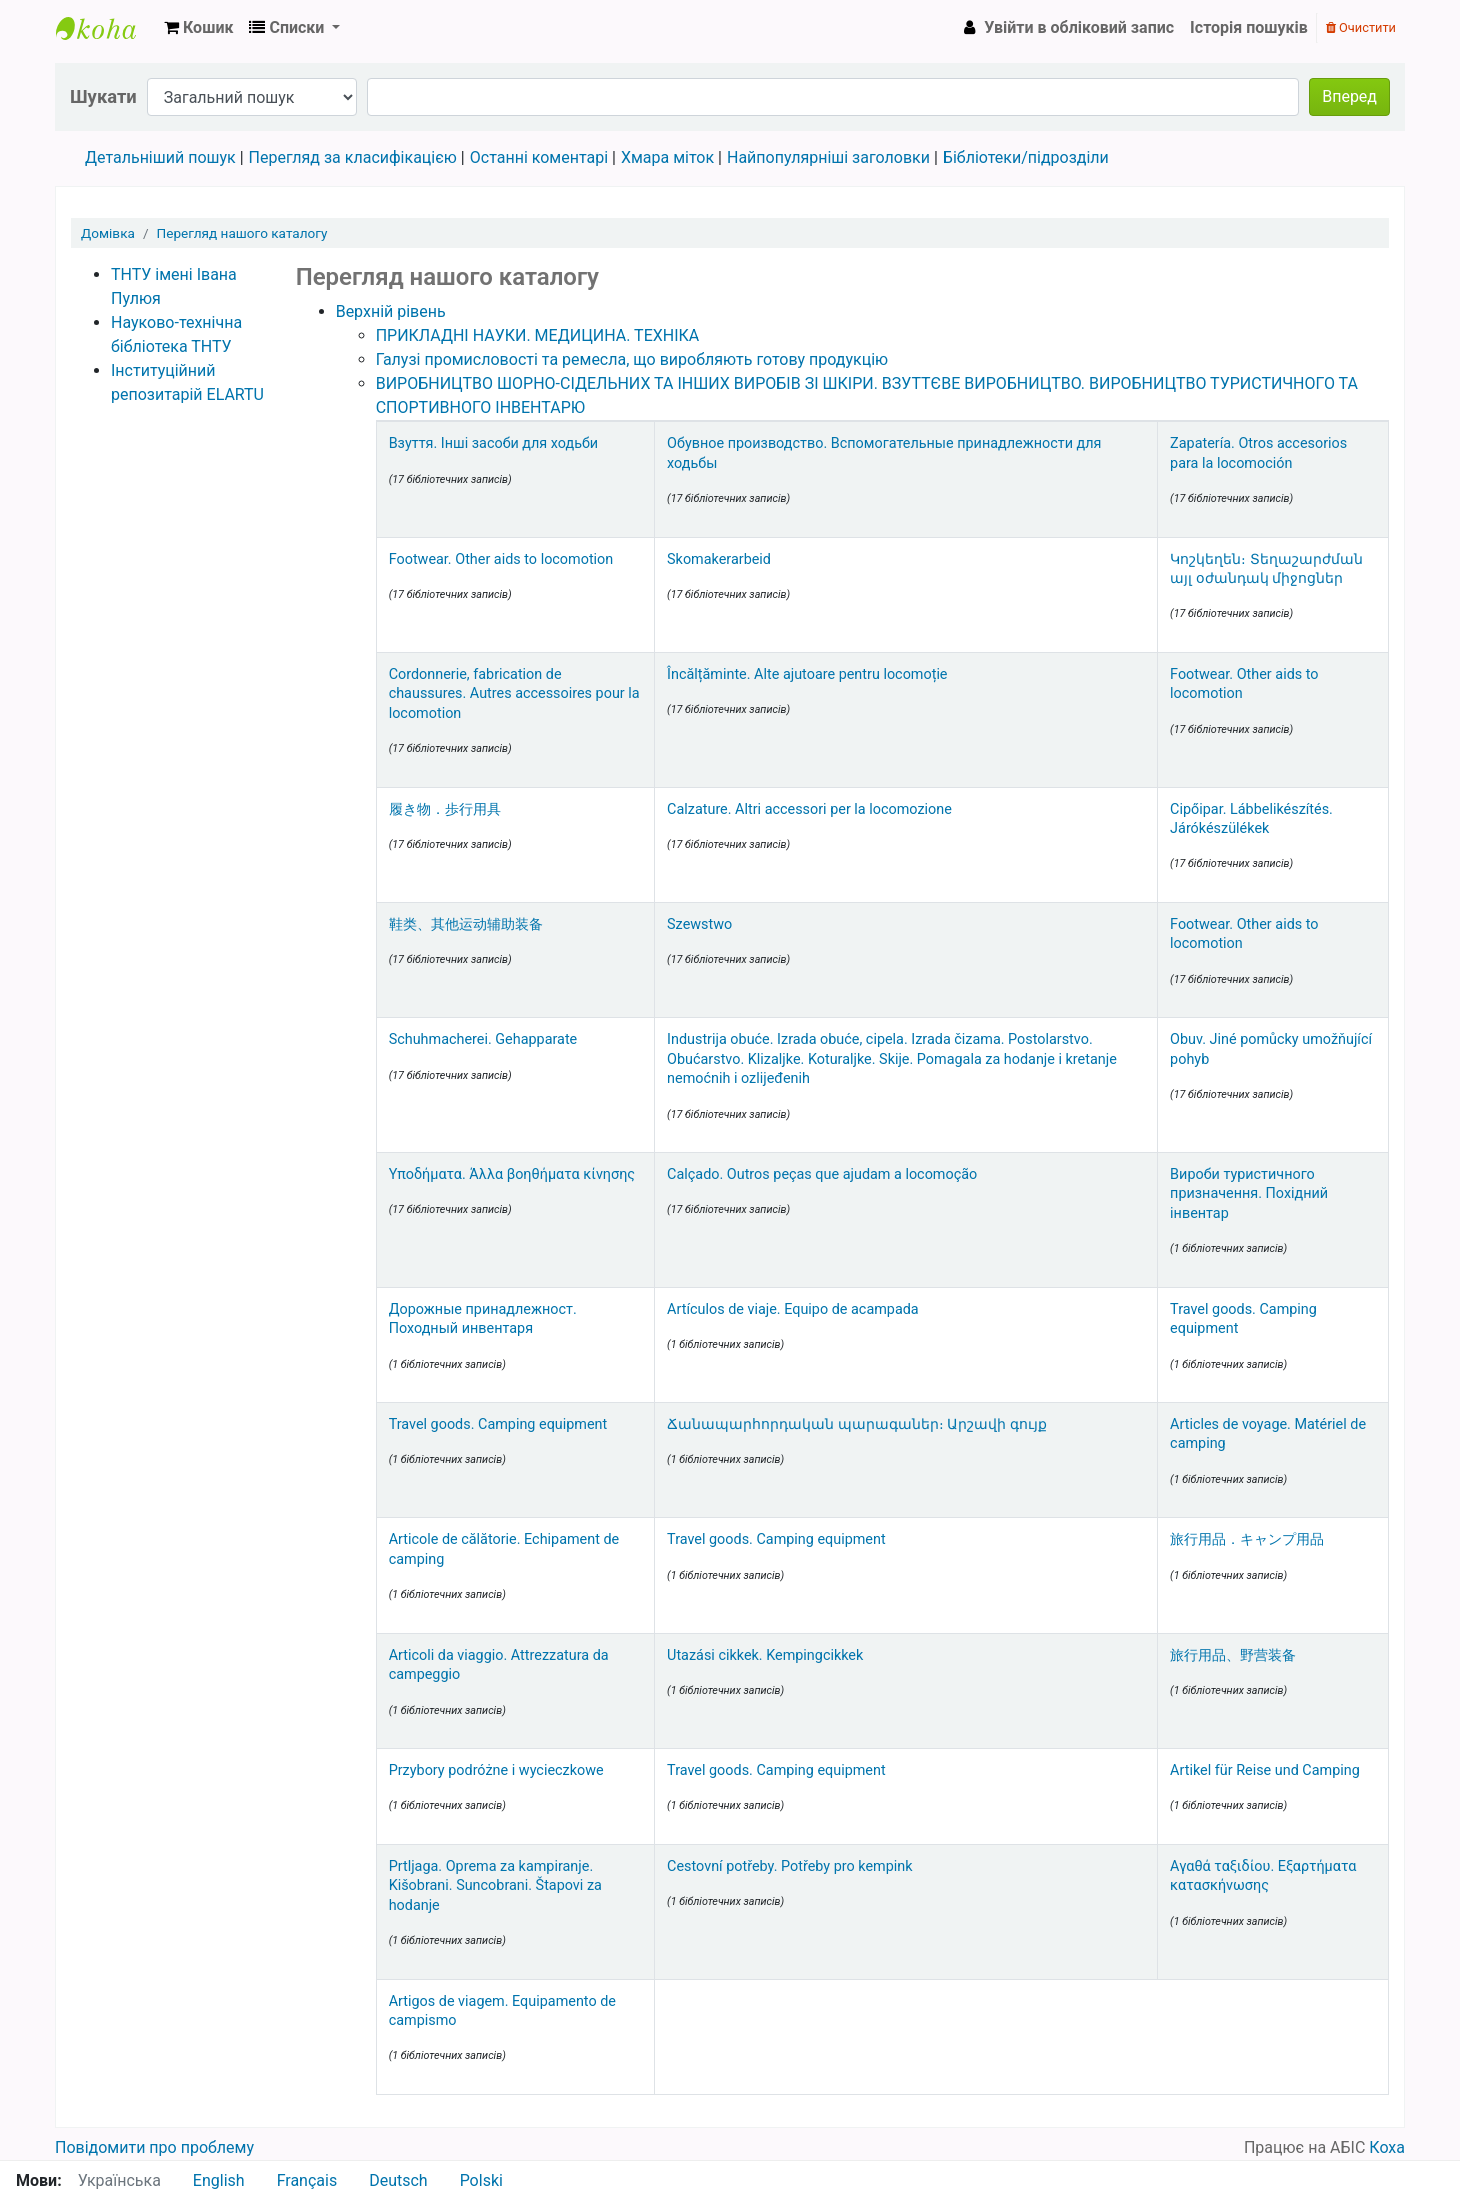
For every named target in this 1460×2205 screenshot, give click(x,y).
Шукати (103, 96)
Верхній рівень (391, 311)
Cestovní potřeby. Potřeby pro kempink (789, 1866)
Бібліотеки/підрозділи (1026, 157)
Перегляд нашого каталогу (242, 233)
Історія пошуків (1249, 27)
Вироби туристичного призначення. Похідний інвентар (1249, 1194)
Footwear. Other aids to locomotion (501, 559)
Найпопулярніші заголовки (828, 157)
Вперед (1349, 96)
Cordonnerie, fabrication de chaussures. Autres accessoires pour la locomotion (514, 694)
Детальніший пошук (160, 157)
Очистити (1361, 27)
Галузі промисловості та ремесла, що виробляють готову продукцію (632, 359)
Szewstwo (699, 924)
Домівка (108, 233)
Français (307, 2180)
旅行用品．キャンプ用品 (1247, 1539)
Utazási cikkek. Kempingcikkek (765, 1655)
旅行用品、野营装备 (1233, 1655)
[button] (198, 28)
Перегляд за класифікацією (353, 157)
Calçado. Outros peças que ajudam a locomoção (822, 1174)
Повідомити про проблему (154, 2147)
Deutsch (398, 2180)
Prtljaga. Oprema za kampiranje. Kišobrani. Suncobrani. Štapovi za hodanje (495, 1886)
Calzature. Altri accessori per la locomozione (809, 809)
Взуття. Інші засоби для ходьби (494, 443)
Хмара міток (667, 157)
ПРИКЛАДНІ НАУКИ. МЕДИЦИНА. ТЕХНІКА (538, 335)
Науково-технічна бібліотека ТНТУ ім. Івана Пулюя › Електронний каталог (106, 28)
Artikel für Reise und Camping (1265, 1770)
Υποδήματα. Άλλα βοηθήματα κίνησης (512, 1174)
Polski (481, 2180)
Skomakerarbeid (719, 559)
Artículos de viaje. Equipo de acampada (793, 1309)
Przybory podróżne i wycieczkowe (496, 1770)
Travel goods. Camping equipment (498, 1424)
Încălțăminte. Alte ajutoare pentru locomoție (807, 674)
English (219, 2180)
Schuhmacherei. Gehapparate (483, 1039)
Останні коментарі (539, 157)
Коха (1387, 2147)
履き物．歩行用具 (445, 809)
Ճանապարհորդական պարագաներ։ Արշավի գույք (857, 1424)
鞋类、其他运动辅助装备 (466, 924)
